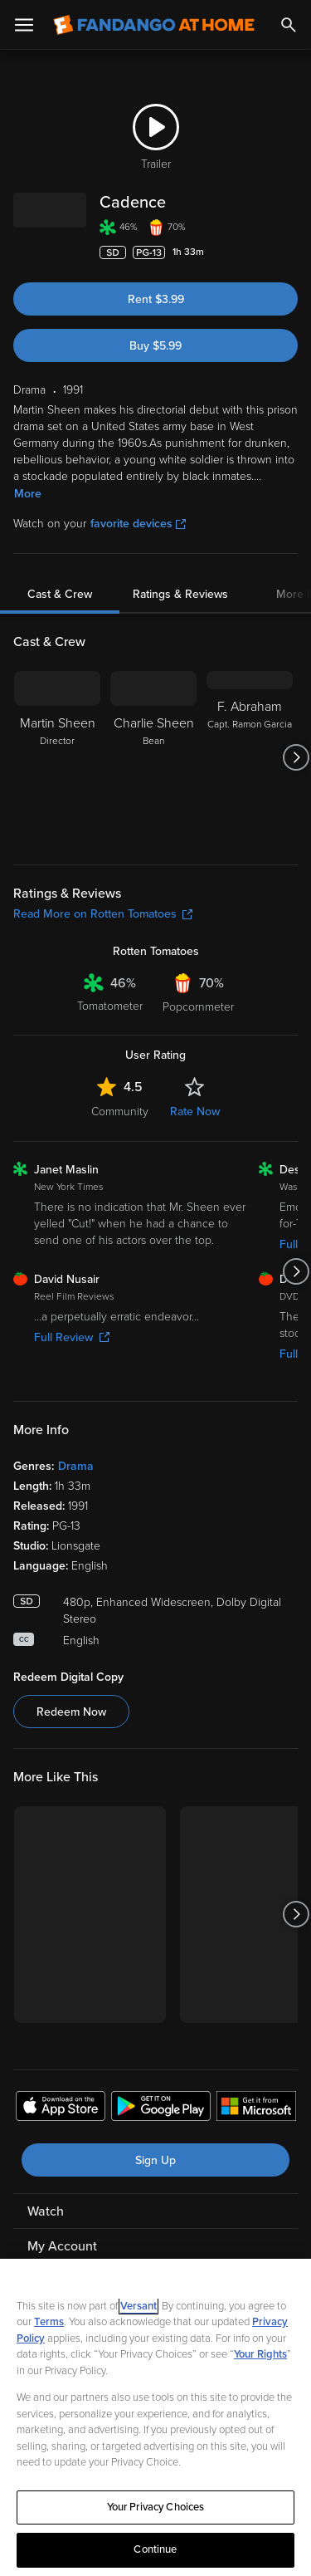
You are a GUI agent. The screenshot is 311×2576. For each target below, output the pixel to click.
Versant (138, 2306)
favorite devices (138, 524)
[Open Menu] (24, 25)
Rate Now (195, 1111)
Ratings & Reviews (180, 594)
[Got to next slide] (295, 757)
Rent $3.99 (156, 299)
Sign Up (155, 2160)
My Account (62, 2246)
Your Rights (260, 2354)
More (27, 494)
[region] (155, 2417)
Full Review (71, 1337)
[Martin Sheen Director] (57, 757)
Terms (49, 2322)
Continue (155, 2549)
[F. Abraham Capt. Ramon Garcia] (250, 757)
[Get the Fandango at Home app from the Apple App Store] (60, 2108)
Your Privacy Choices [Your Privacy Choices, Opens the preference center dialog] (156, 2507)
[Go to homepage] (153, 25)
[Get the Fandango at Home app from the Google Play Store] (160, 2108)
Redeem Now (71, 1712)
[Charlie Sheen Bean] (153, 757)
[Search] (288, 25)
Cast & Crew (59, 594)
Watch (45, 2211)
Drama (76, 1466)
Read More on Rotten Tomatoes (102, 914)
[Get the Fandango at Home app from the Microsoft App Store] (256, 2108)
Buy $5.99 (155, 346)
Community (119, 1111)
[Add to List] (289, 252)
